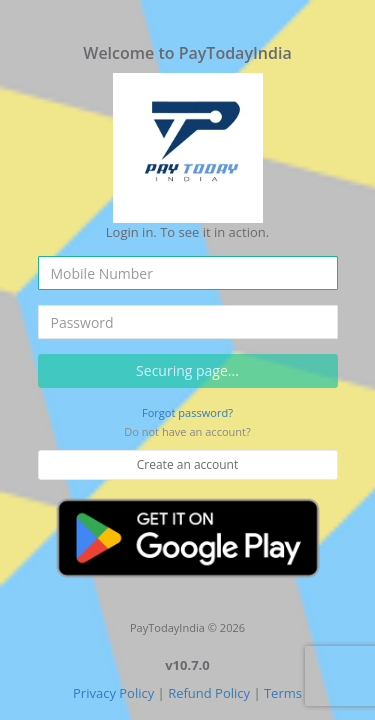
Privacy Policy (113, 693)
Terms (283, 693)
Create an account (188, 464)
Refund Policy (209, 693)
